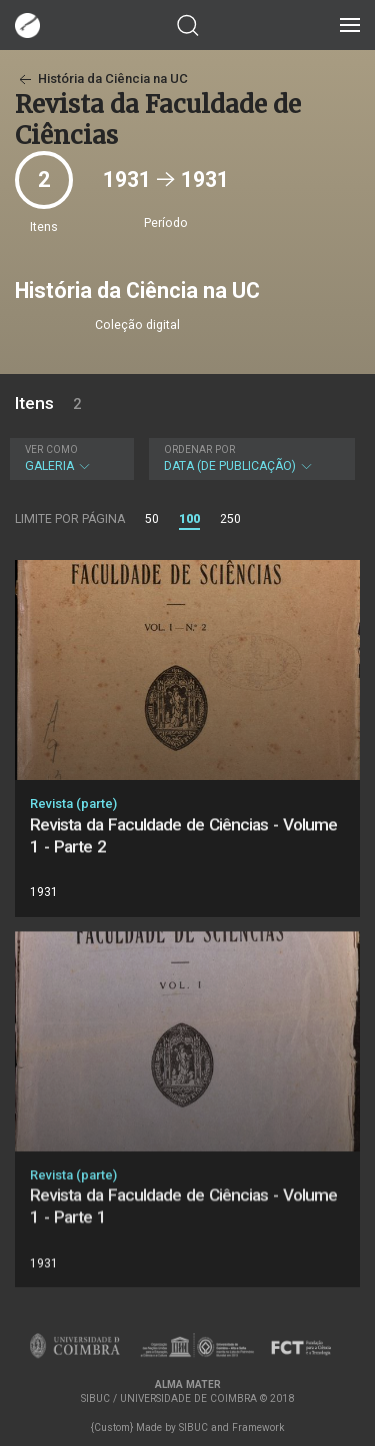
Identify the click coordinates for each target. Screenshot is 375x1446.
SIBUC (193, 1427)
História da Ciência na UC (101, 78)
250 (230, 519)
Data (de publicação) (250, 458)
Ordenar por (199, 449)
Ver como (51, 449)
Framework (258, 1427)
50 (152, 519)
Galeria (69, 458)
